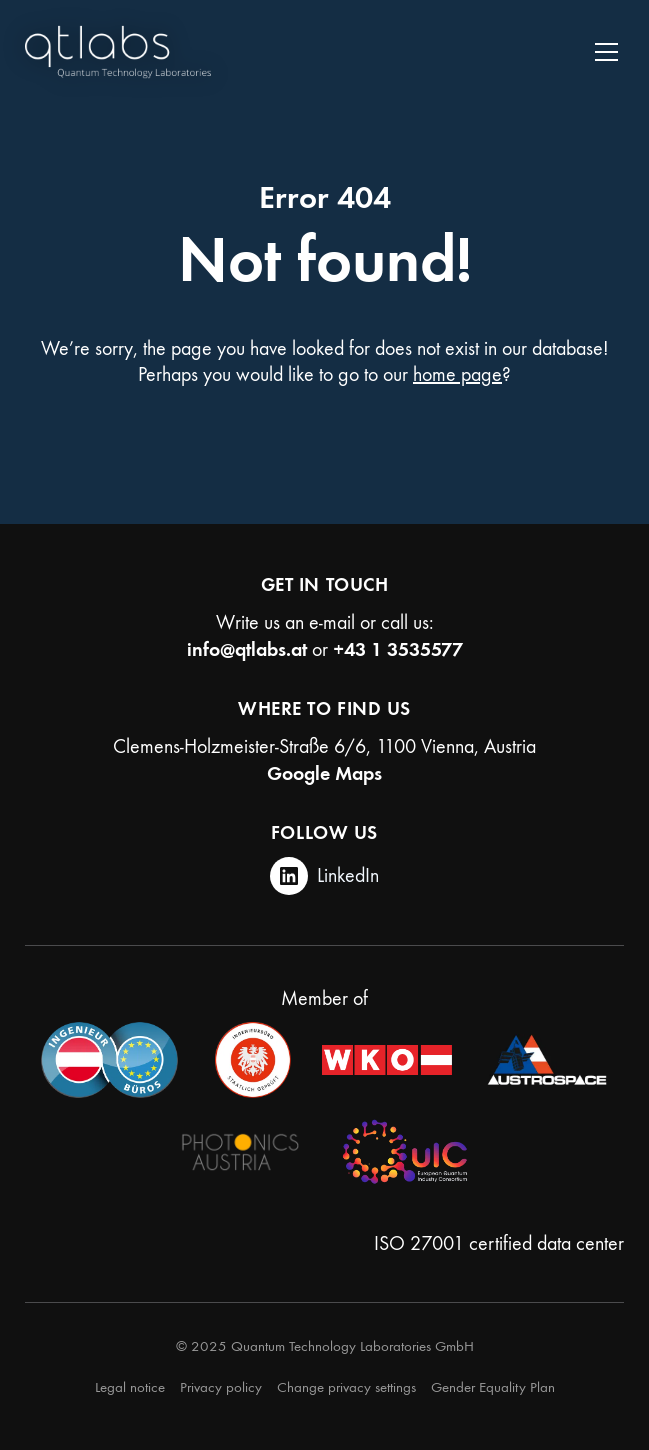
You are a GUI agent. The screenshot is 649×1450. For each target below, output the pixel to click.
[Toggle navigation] (606, 52)
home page (457, 374)
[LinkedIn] (324, 876)
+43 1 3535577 (398, 649)
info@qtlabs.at (247, 649)
